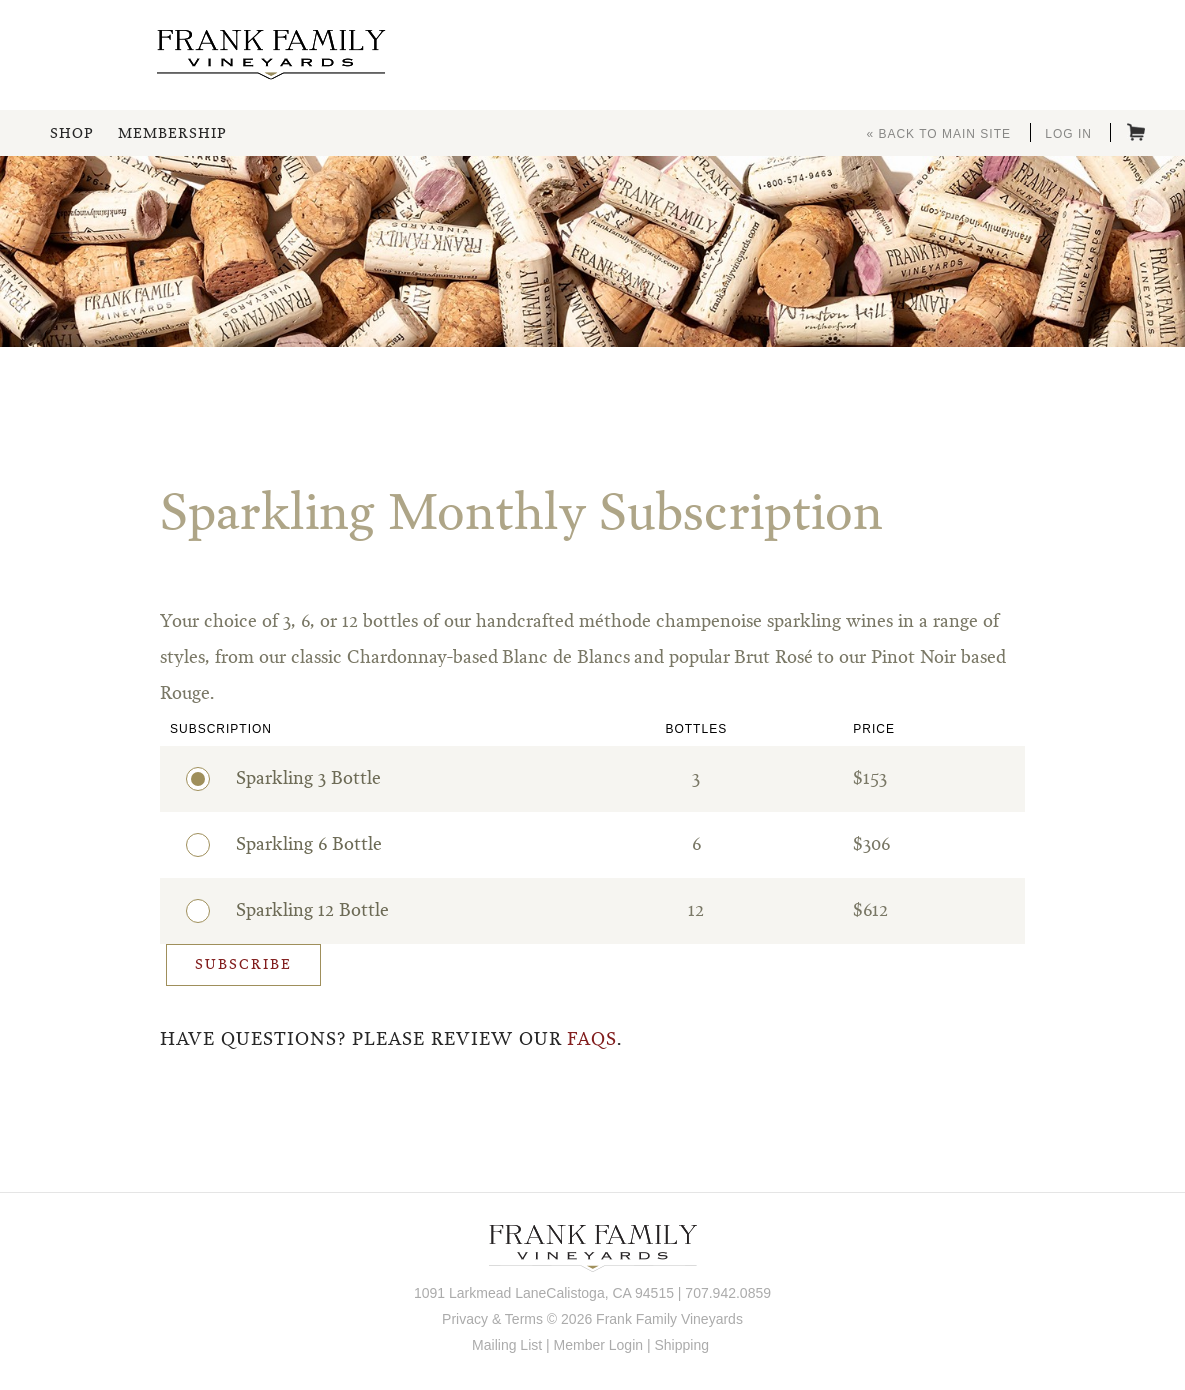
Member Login (599, 1345)
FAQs (592, 1040)
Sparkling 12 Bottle (300, 908)
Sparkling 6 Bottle (296, 842)
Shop (71, 134)
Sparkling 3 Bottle (296, 776)
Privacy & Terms (492, 1319)
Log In (1068, 134)
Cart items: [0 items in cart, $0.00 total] (1136, 132)
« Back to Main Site (938, 134)
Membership (172, 134)
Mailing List (507, 1345)
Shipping (681, 1345)
